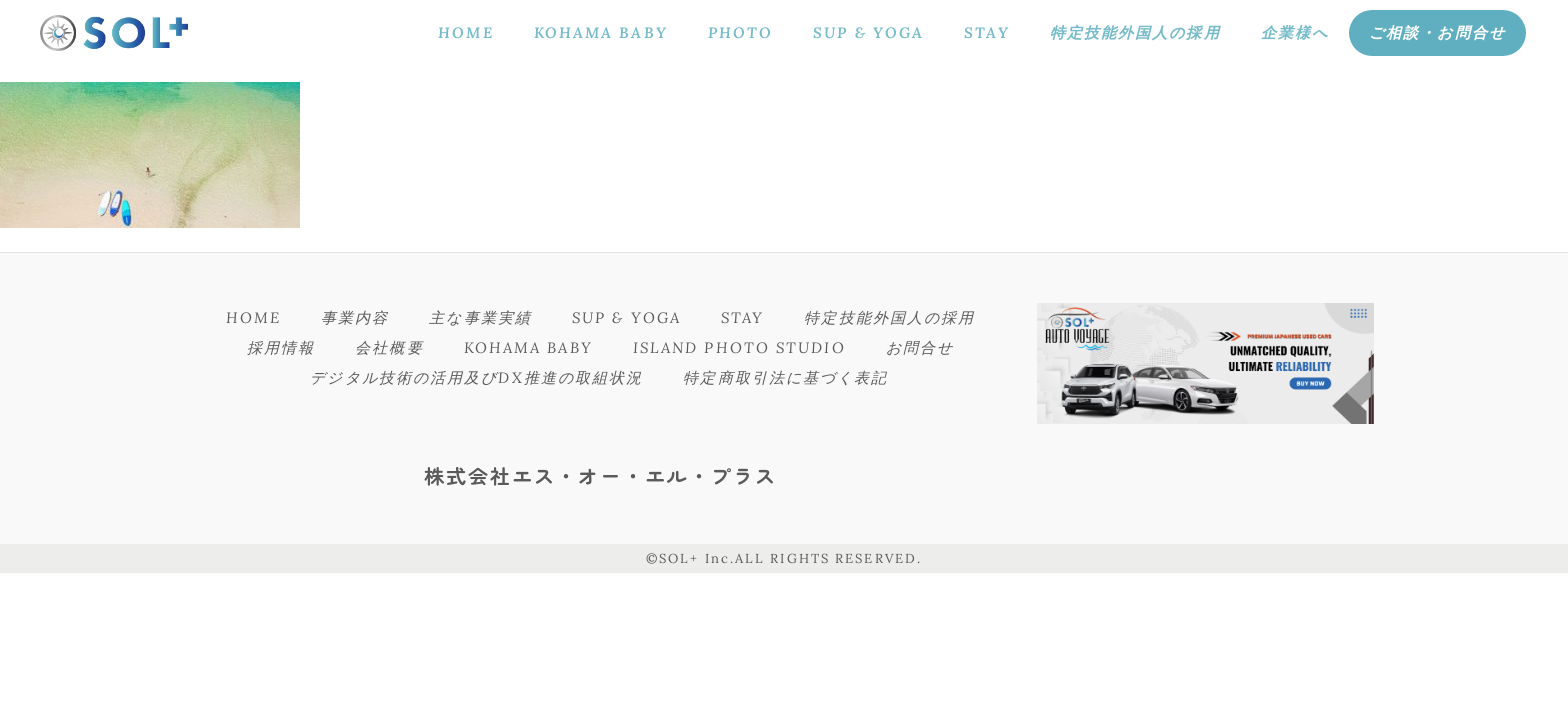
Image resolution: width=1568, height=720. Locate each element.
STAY (986, 32)
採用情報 (281, 347)
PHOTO (741, 32)
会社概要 (389, 347)
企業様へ (1295, 32)
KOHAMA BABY (601, 32)
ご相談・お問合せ (1437, 32)
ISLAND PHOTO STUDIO (739, 347)
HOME (465, 32)
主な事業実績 (480, 317)
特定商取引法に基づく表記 (785, 377)
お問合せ (920, 347)
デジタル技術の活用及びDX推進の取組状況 (476, 377)
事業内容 (355, 317)
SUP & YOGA (868, 32)
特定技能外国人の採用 (1135, 32)
